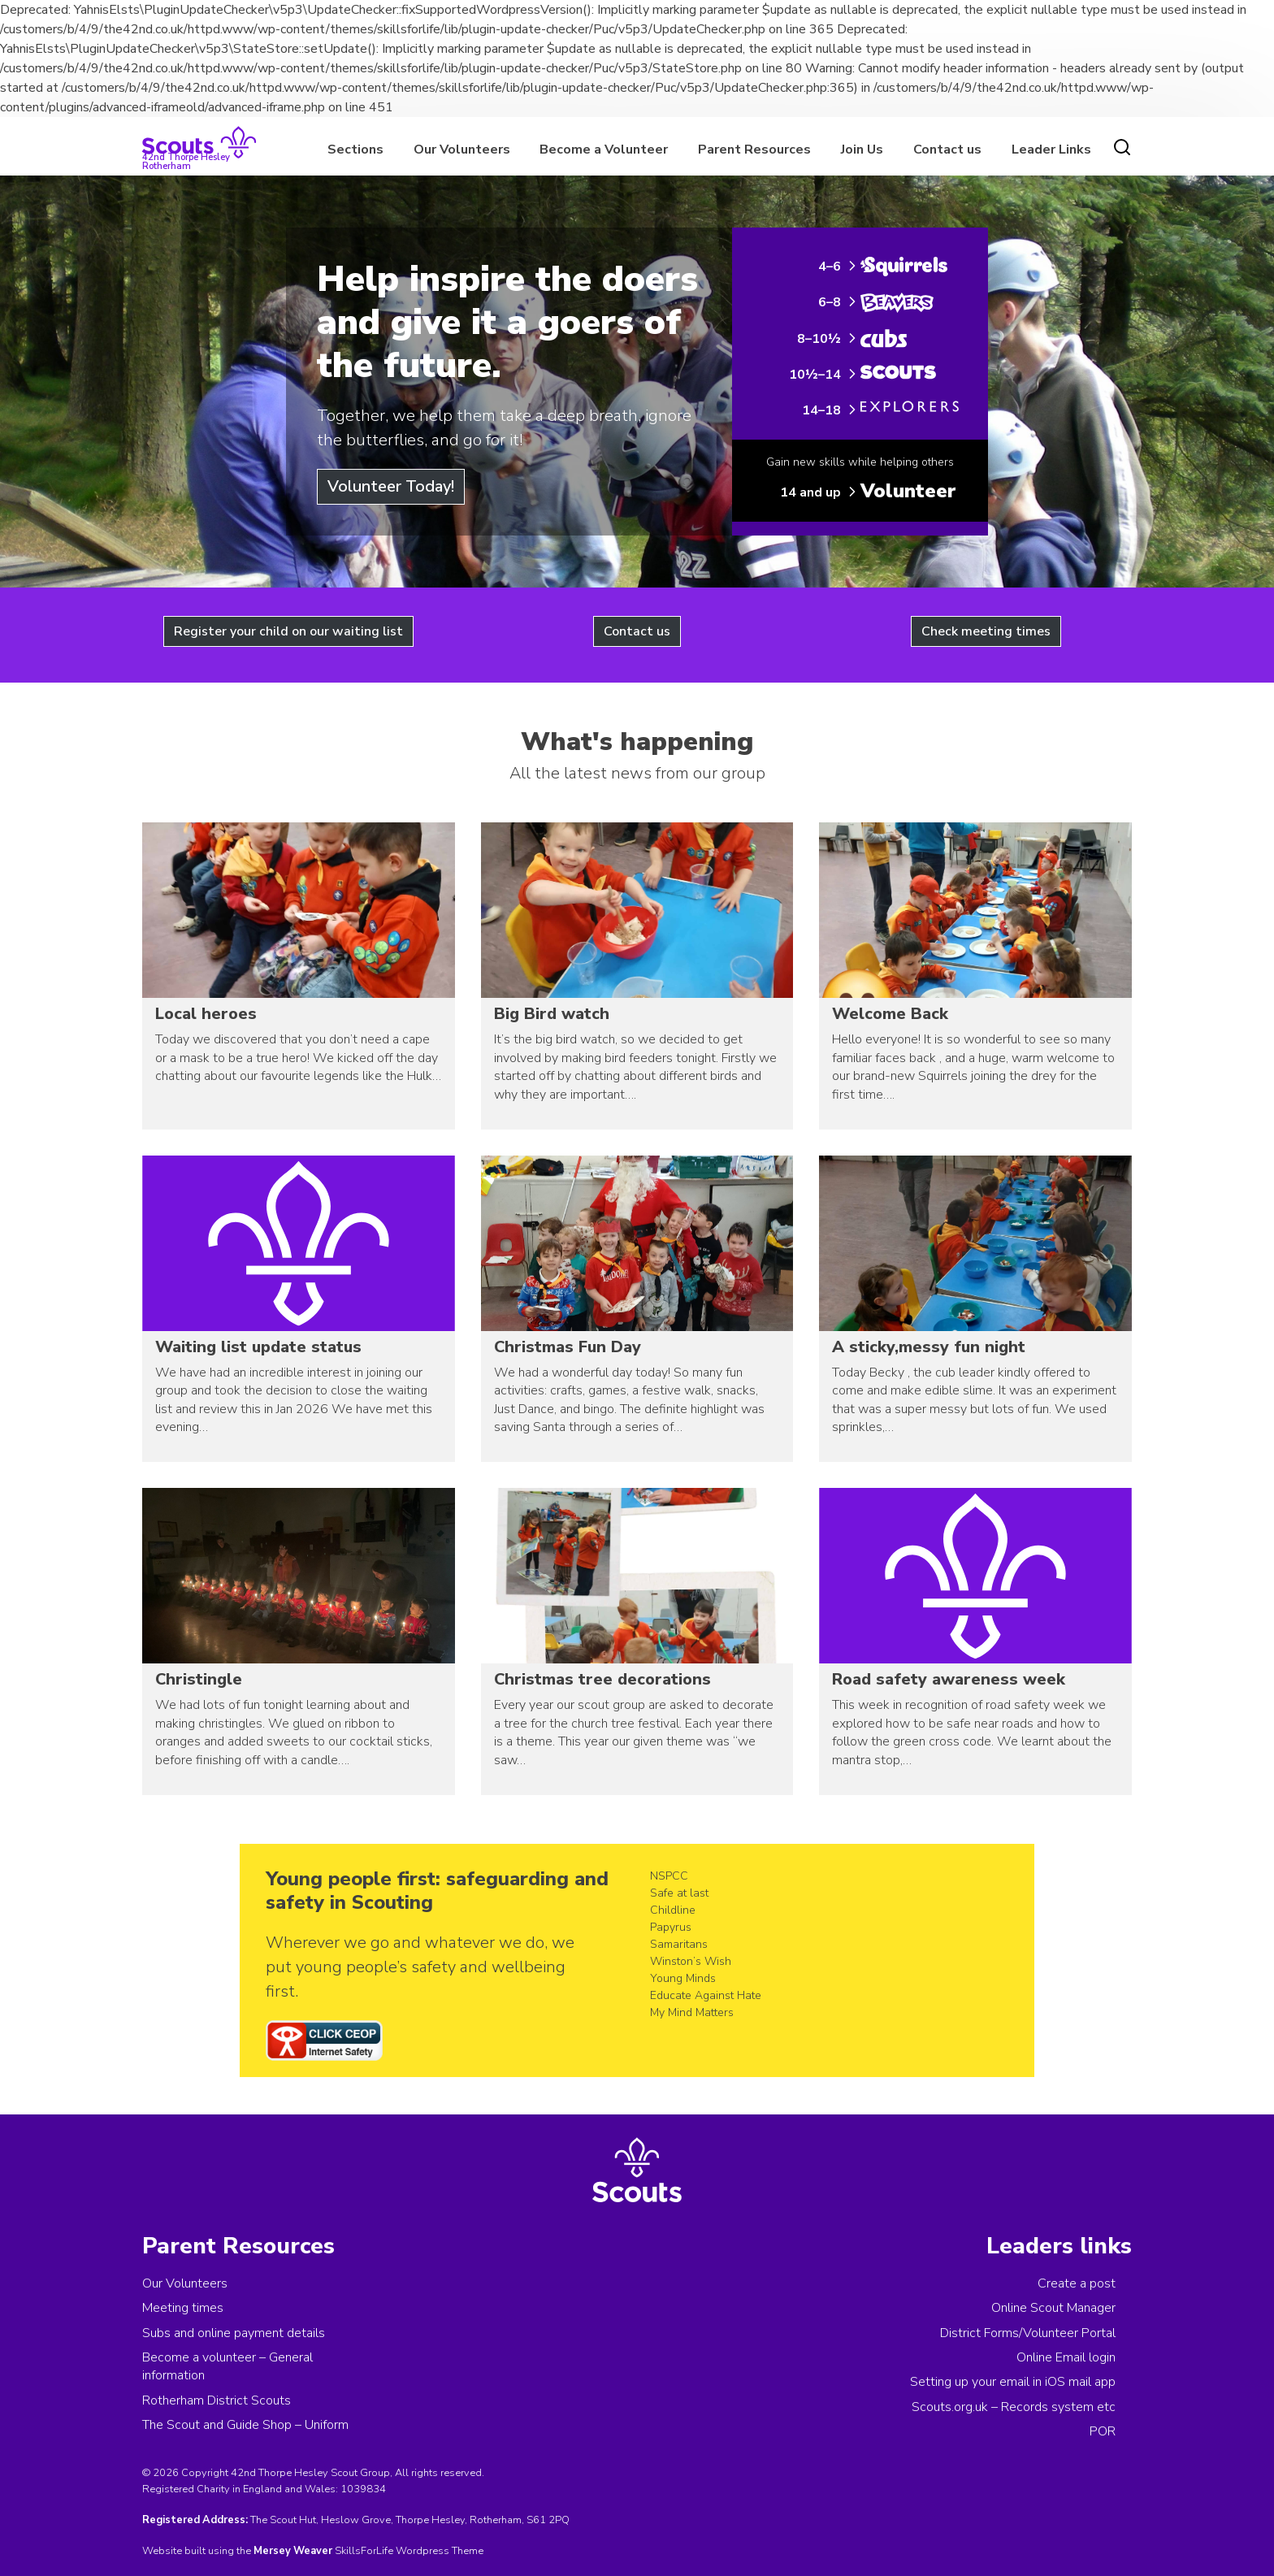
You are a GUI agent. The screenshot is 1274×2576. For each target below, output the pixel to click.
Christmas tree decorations (602, 1679)
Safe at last (679, 1893)
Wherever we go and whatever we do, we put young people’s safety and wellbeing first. (420, 1967)
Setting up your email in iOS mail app (1013, 2382)
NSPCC (669, 1876)
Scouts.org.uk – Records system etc (1014, 2407)
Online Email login (1066, 2357)
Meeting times (182, 2308)
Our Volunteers (462, 149)
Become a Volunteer (604, 149)
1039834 (363, 2489)
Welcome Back (890, 1014)
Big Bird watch (551, 1014)
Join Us (862, 149)
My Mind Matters (692, 2012)
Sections (355, 149)
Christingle (198, 1679)
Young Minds (683, 1978)
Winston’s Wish (690, 1961)
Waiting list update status (258, 1347)
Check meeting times (986, 631)
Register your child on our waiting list (288, 631)
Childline (673, 1910)
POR (1103, 2431)
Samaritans (679, 1944)
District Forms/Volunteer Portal (1028, 2333)
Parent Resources (754, 149)
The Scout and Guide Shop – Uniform (245, 2425)
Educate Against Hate (705, 1995)
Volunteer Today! (390, 486)
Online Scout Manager (1053, 2308)
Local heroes (206, 1014)
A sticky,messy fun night (928, 1347)
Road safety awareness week (948, 1679)
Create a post (1077, 2283)
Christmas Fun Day (567, 1347)
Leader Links (1051, 149)
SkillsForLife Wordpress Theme (409, 2550)
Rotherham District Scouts (216, 2400)
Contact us (947, 149)
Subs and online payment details (233, 2333)
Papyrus (670, 1927)
